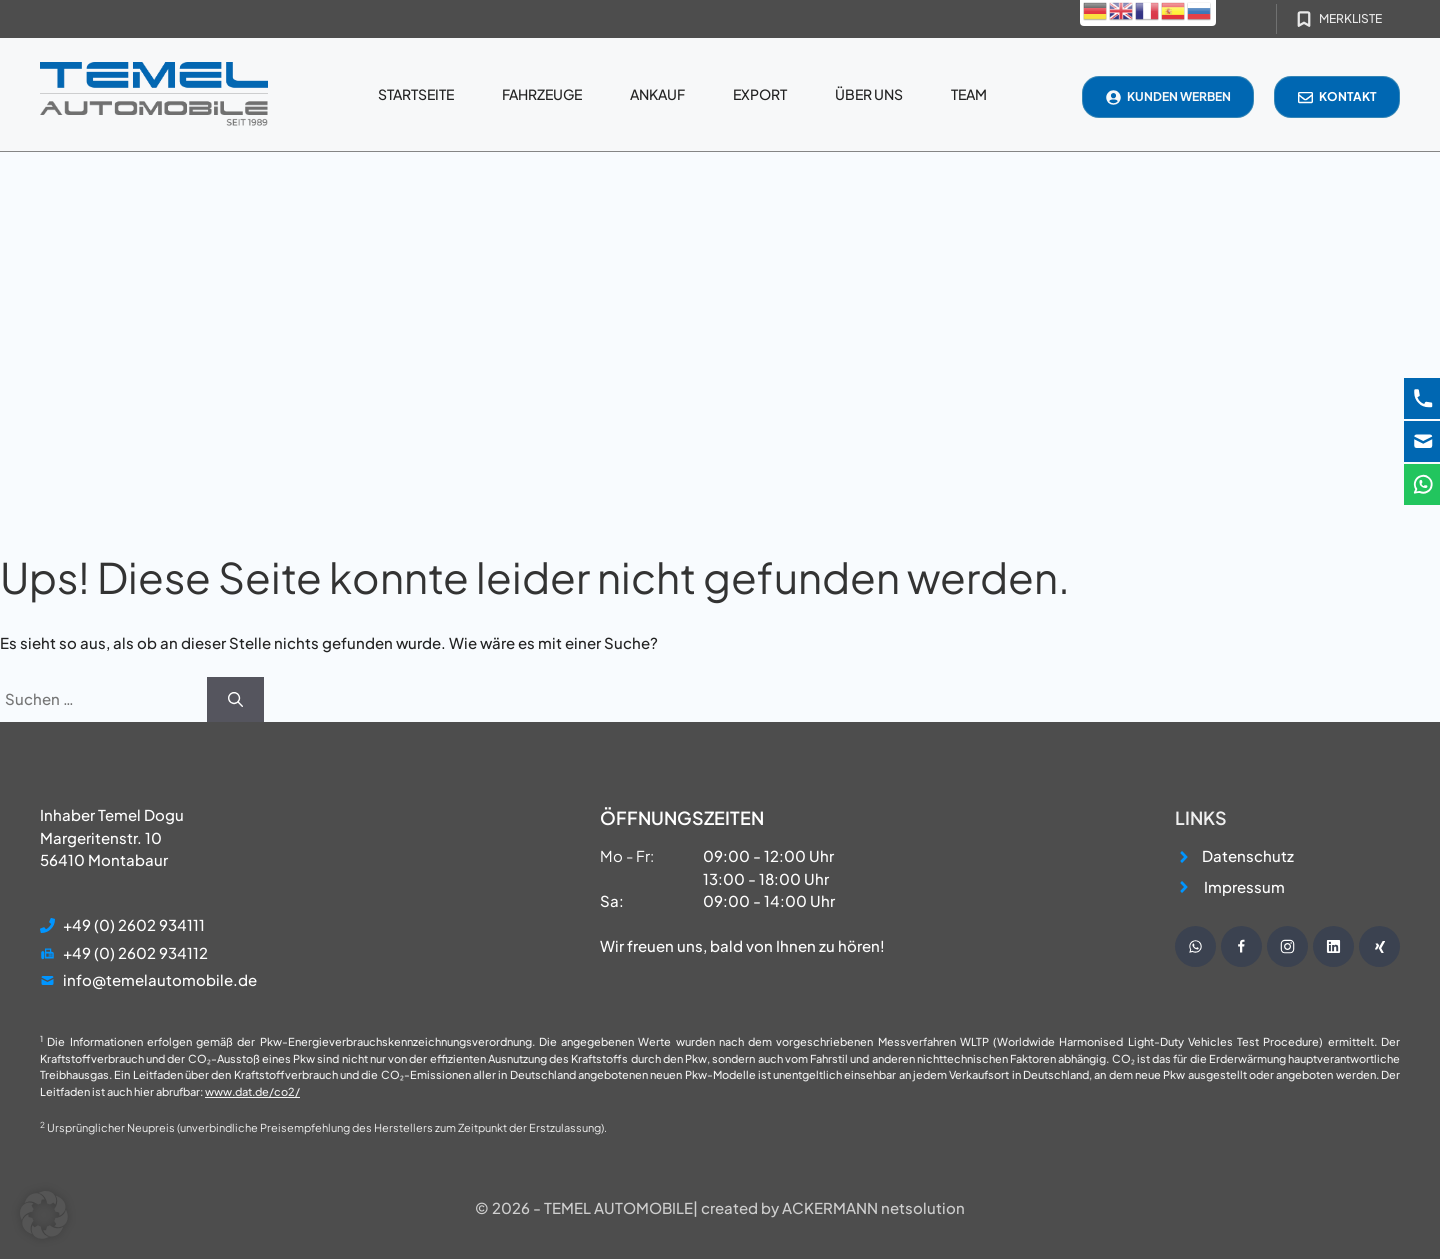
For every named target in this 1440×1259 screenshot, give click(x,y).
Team (969, 94)
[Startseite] (154, 94)
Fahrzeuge (542, 94)
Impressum (1244, 886)
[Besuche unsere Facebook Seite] (1241, 946)
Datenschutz (1248, 855)
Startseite (416, 94)
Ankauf (657, 94)
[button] (44, 1215)
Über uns (869, 94)
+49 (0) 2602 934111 (134, 924)
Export (760, 94)
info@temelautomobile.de (160, 979)
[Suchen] (235, 699)
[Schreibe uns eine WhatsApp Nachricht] (1195, 946)
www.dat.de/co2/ (252, 1091)
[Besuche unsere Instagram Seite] (1287, 946)
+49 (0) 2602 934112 (135, 952)
